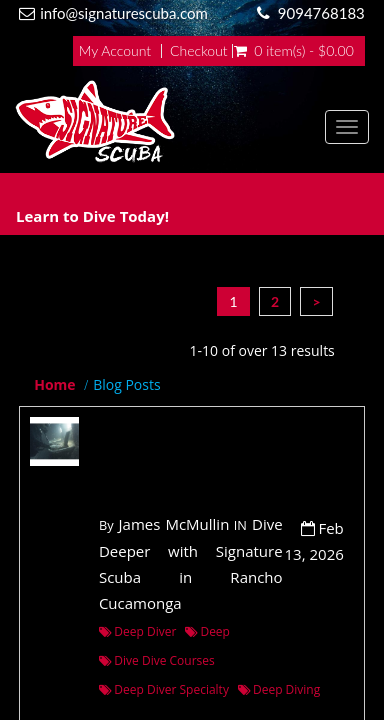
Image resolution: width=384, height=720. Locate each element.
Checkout (199, 51)
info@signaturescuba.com (124, 13)
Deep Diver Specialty (164, 689)
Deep (207, 631)
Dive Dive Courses (157, 660)
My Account (115, 51)
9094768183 (321, 13)
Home (54, 384)
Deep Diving (279, 689)
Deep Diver (137, 631)
